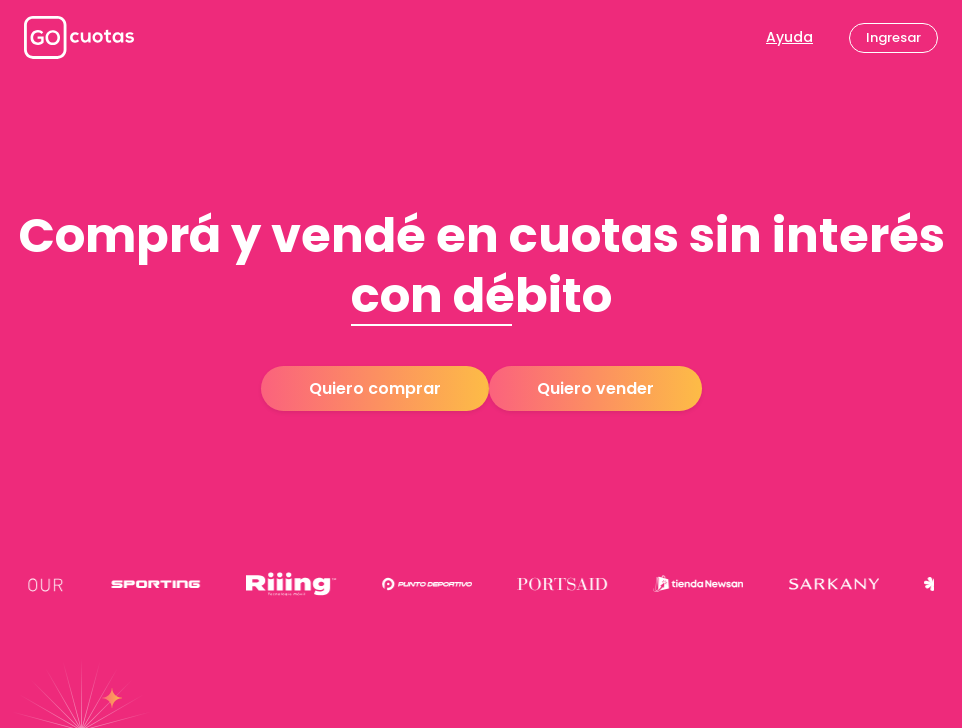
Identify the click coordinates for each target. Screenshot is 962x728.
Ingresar (893, 37)
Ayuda (789, 37)
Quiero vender (595, 388)
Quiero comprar (375, 388)
